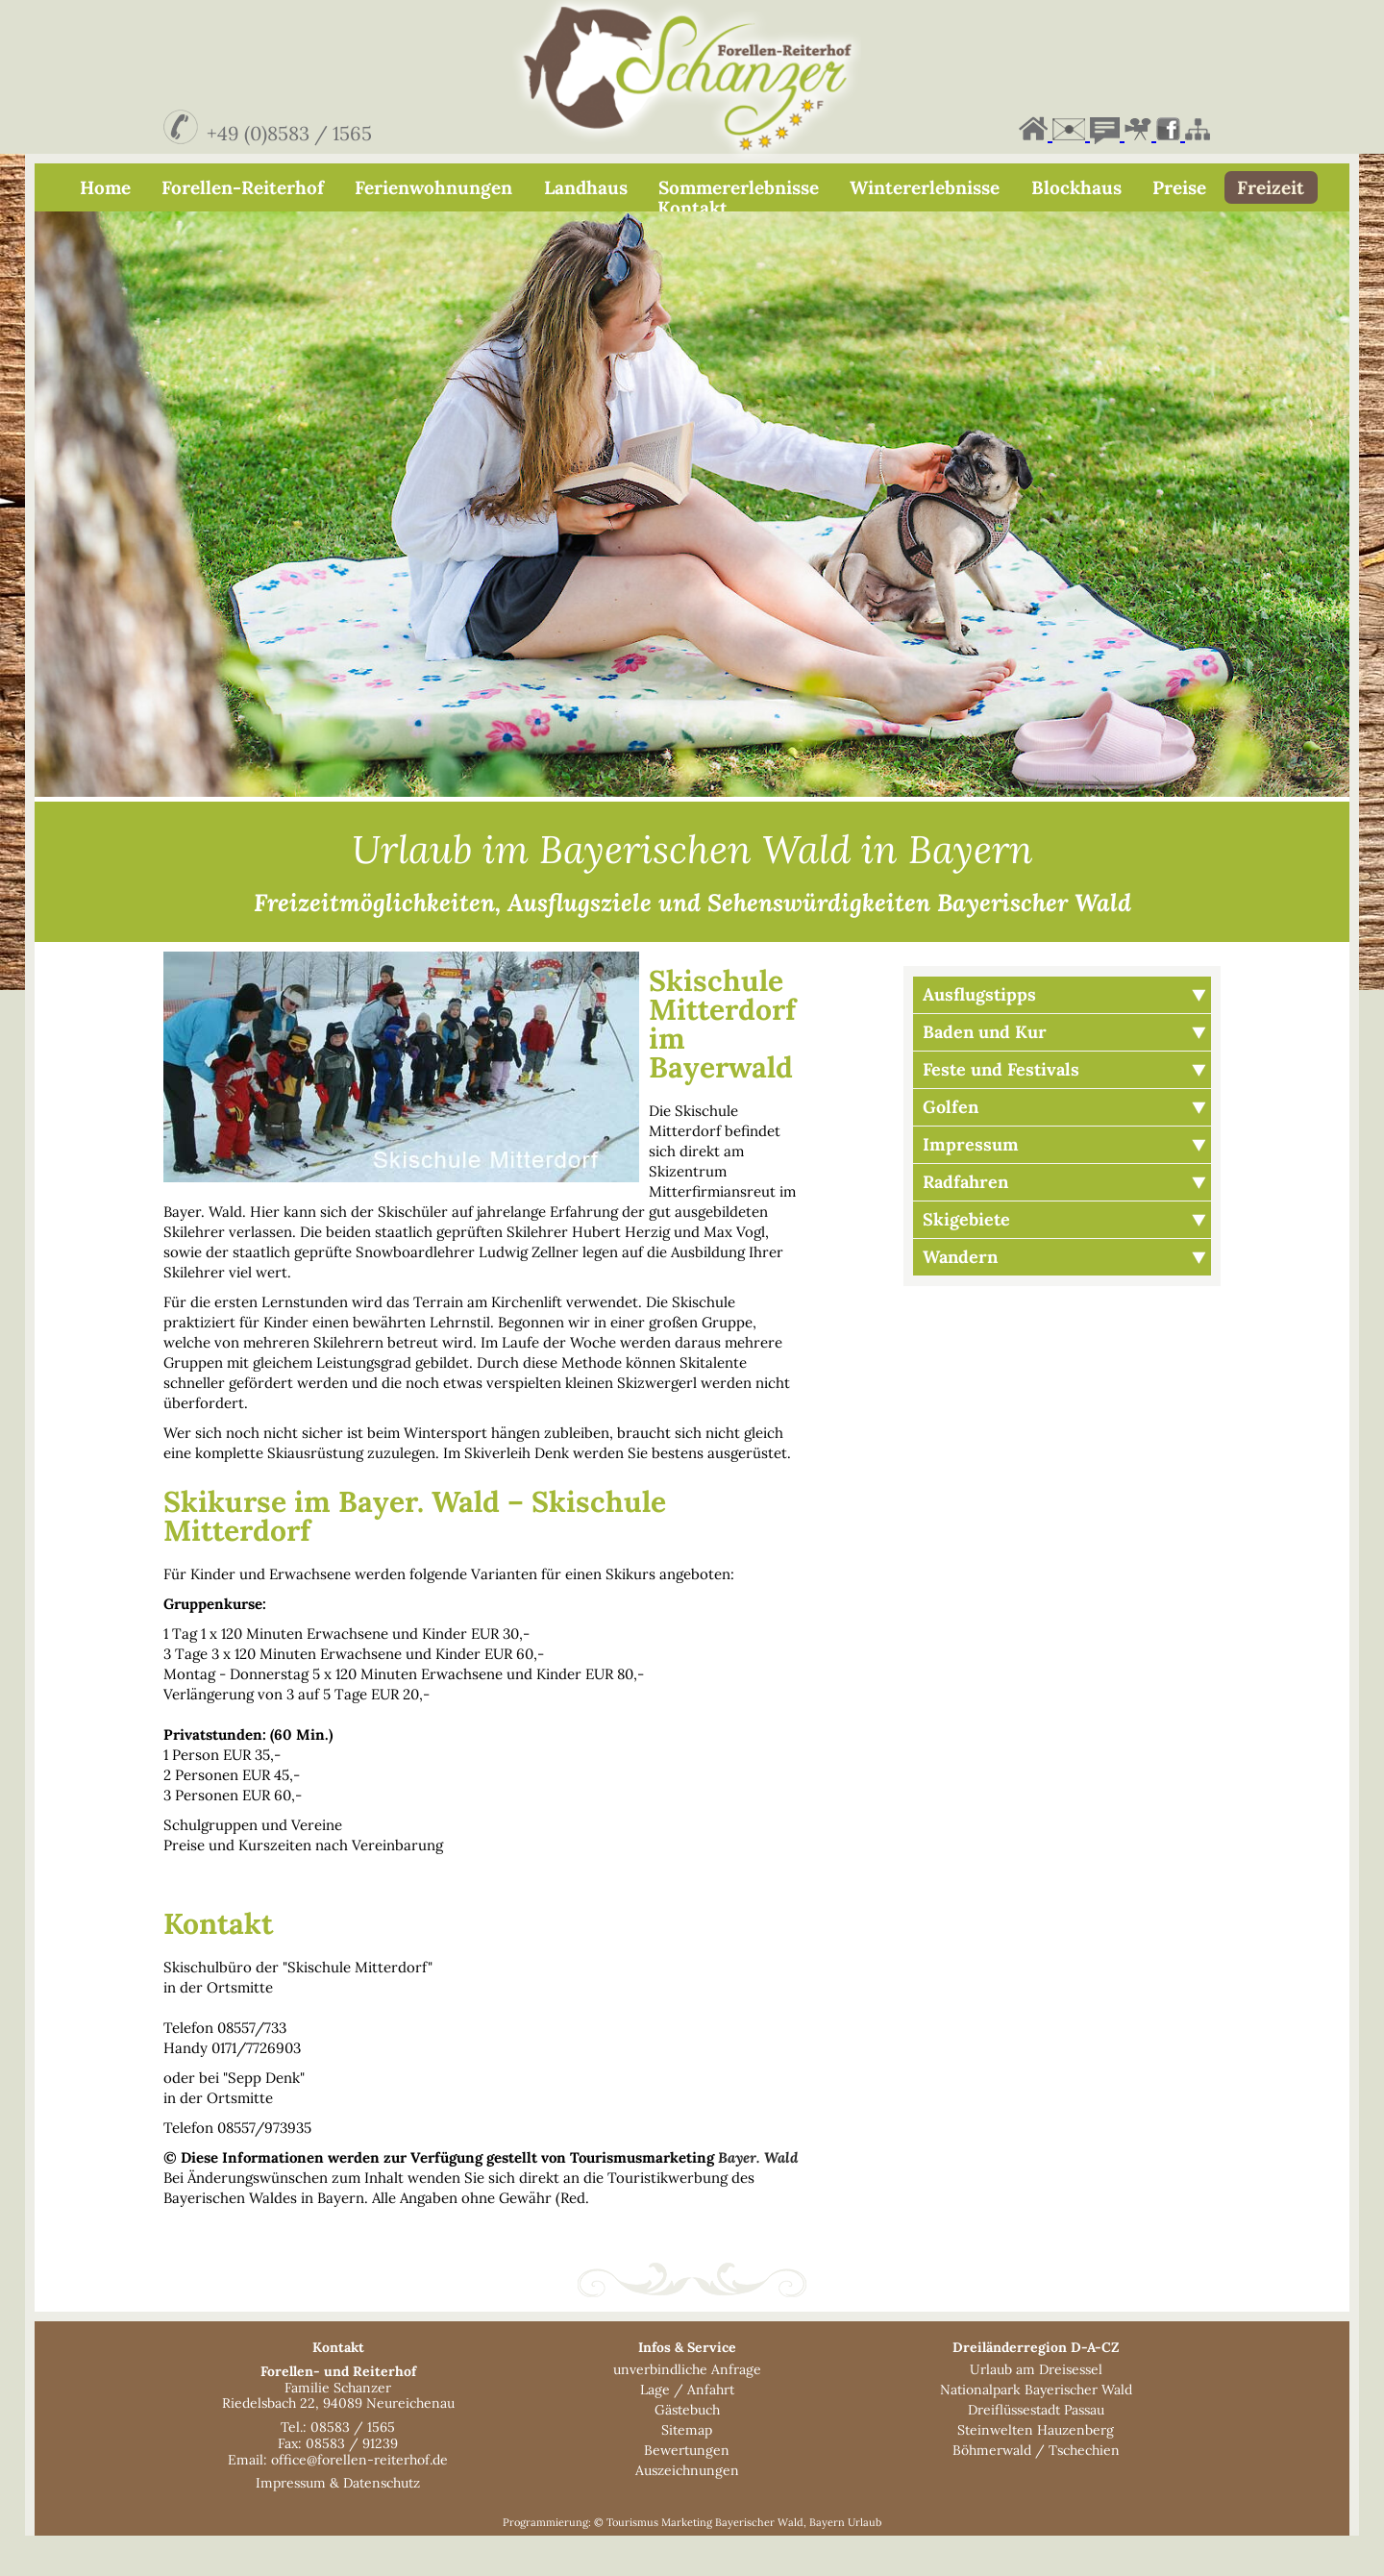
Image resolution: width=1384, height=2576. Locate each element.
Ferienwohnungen (433, 187)
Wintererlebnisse (925, 187)
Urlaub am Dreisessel (1036, 2409)
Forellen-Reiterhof (242, 187)
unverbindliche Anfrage (687, 2409)
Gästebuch (687, 2450)
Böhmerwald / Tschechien (1036, 2490)
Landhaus (586, 187)
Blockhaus (1076, 187)
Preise (1179, 187)
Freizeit (1270, 187)
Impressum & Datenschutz (338, 2523)
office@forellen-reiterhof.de (359, 2500)
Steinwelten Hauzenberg (1035, 2470)
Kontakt (692, 207)
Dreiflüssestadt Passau (1036, 2450)
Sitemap (686, 2470)
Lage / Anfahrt (687, 2430)
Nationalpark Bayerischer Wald (1036, 2430)
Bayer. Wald (758, 2198)
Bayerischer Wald (759, 2562)
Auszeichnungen (687, 2510)
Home (105, 187)
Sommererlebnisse (738, 187)
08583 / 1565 (352, 2467)
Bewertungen (686, 2490)
